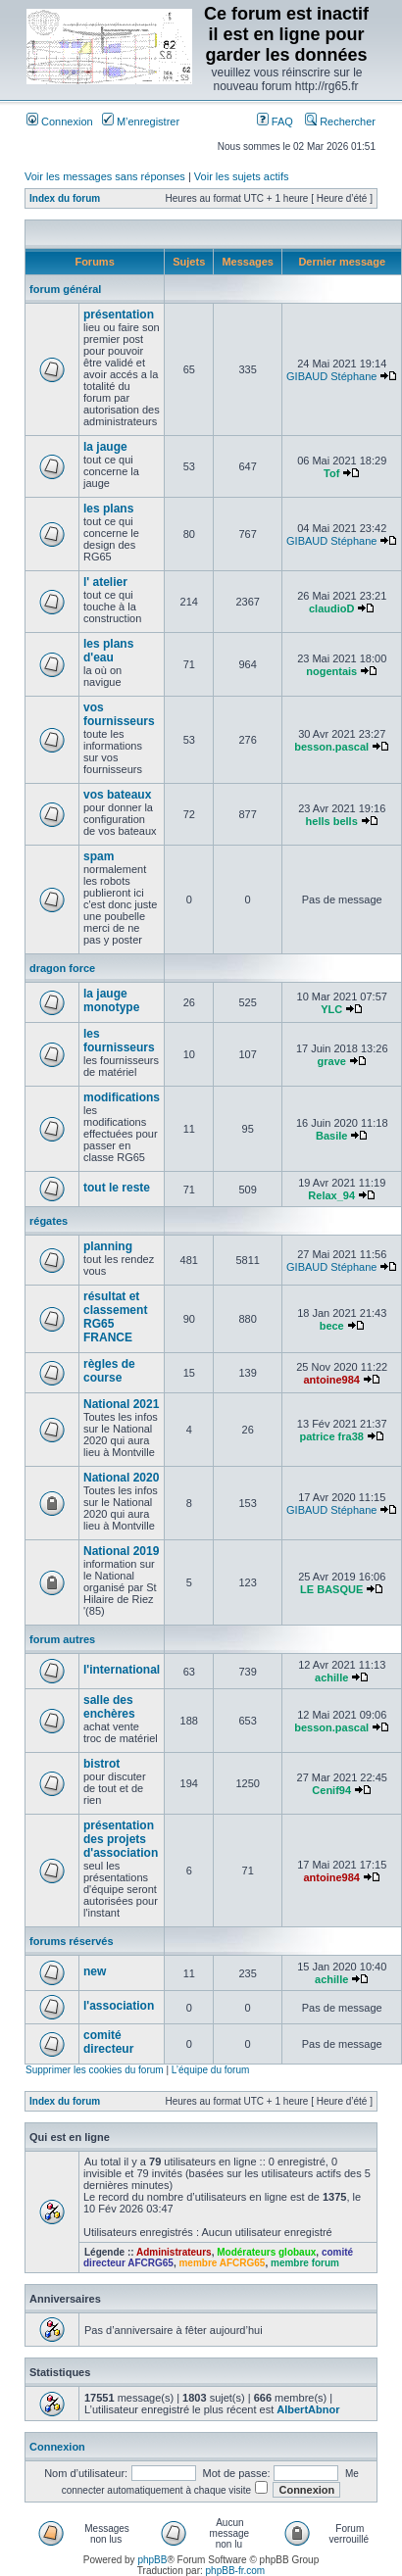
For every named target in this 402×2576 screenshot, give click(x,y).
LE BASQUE (331, 1589)
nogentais (331, 671)
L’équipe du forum (211, 2070)
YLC (331, 1009)
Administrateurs (174, 2252)
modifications (121, 1097)
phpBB (152, 2559)
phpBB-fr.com (236, 2570)
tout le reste (116, 1187)
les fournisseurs (119, 1040)
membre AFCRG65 (221, 2263)
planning (107, 1246)
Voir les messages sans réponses (105, 176)
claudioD (331, 608)
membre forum (305, 2263)
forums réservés (71, 1941)
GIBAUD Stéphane (331, 376)
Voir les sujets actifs (241, 176)
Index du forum (64, 198)
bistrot (101, 1764)
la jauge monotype (111, 1000)
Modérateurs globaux (266, 2252)
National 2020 (121, 1477)
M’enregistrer (140, 121)
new (94, 1971)
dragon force (62, 968)
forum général (65, 289)
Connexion (59, 121)
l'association (118, 2006)
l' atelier (105, 582)
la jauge (105, 447)
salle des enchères (109, 1707)
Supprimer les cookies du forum (94, 2070)
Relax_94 (331, 1195)
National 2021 (121, 1404)
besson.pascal (331, 747)
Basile (331, 1136)
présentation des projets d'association (120, 1839)
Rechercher (340, 121)
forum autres (62, 1639)
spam (98, 856)
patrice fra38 (331, 1436)
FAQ (275, 121)
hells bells (332, 821)
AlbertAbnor (307, 2409)
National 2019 (121, 1551)
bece (332, 1326)
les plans (108, 508)
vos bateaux (117, 795)
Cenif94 (331, 1790)
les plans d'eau (108, 650)
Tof (331, 473)
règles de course (109, 1371)
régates (48, 1221)
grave (332, 1061)
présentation (118, 314)
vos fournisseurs (119, 714)
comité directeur (108, 2042)
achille (331, 1677)
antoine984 (331, 1379)
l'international (121, 1670)
